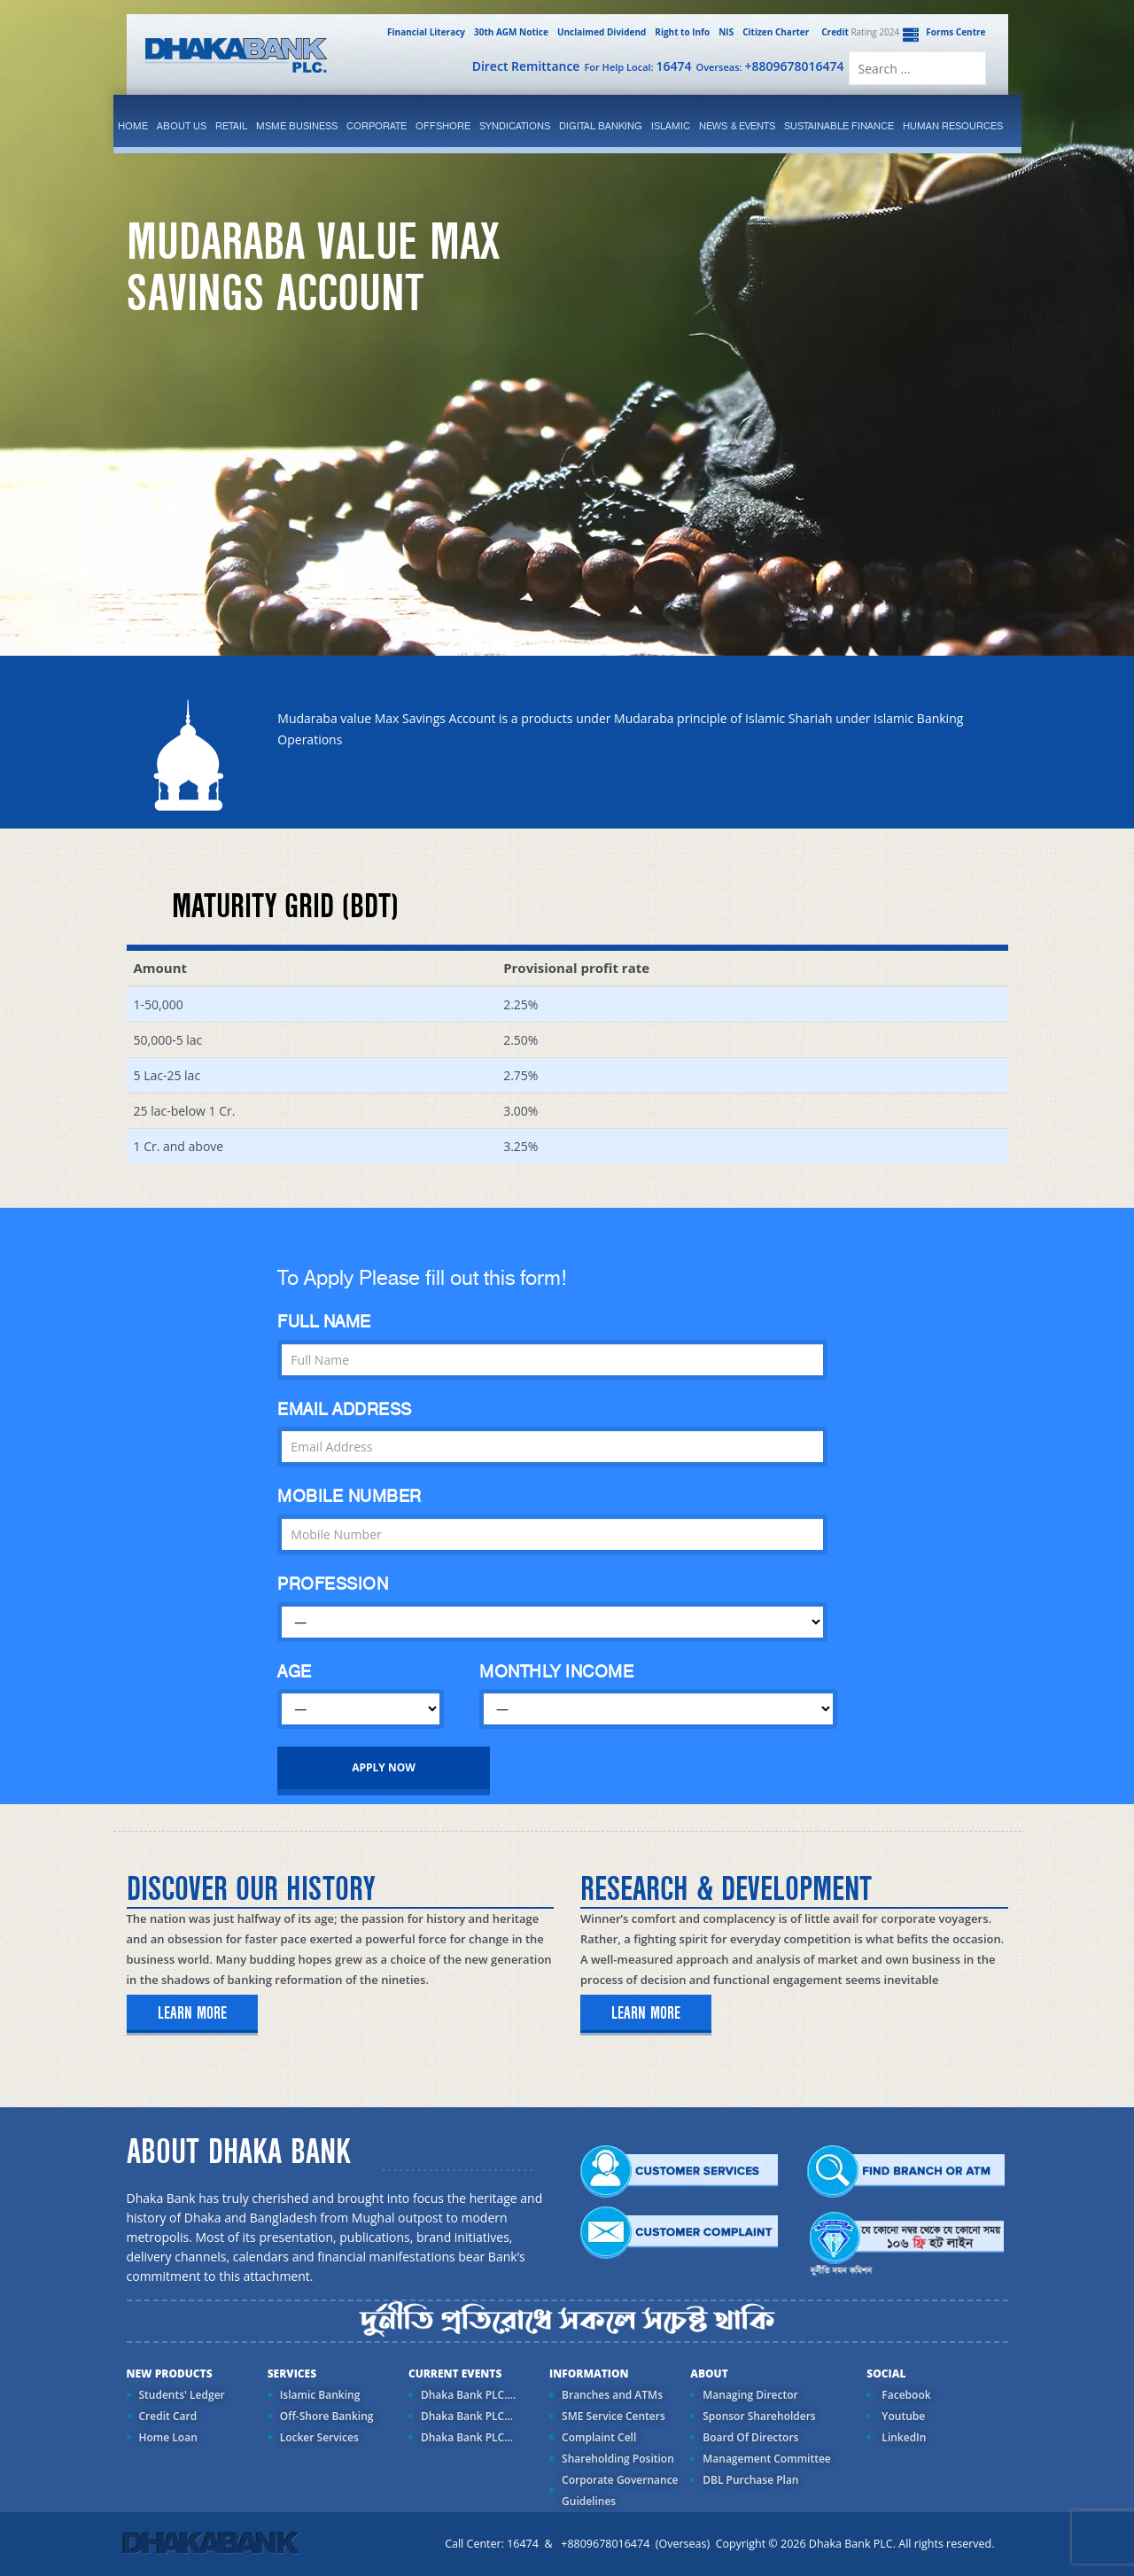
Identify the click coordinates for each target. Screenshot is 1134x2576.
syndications (514, 126)
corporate (376, 126)
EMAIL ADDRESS (344, 1409)
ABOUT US (181, 126)
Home (133, 126)
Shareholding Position (618, 2458)
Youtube (902, 2416)
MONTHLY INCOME (556, 1672)
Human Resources (953, 126)
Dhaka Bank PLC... (467, 2416)
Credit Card (168, 2416)
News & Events (737, 126)
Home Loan (168, 2437)
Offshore (443, 126)
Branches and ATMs (612, 2394)
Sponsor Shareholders (759, 2416)
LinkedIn (902, 2437)
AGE (294, 1672)
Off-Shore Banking (327, 2416)
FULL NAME (324, 1321)
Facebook (904, 2394)
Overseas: (770, 66)
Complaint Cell (599, 2437)
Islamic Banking (320, 2394)
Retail (231, 126)
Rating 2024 (858, 32)
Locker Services (319, 2437)
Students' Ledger (182, 2394)
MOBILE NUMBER (349, 1496)
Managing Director (750, 2394)
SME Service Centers (613, 2416)
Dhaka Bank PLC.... (468, 2394)
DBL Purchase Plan (750, 2479)
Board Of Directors (750, 2437)
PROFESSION (332, 1584)
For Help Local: (637, 66)
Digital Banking (600, 126)
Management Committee (767, 2458)
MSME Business (297, 126)
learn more (192, 2013)
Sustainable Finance (839, 126)
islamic (670, 126)
